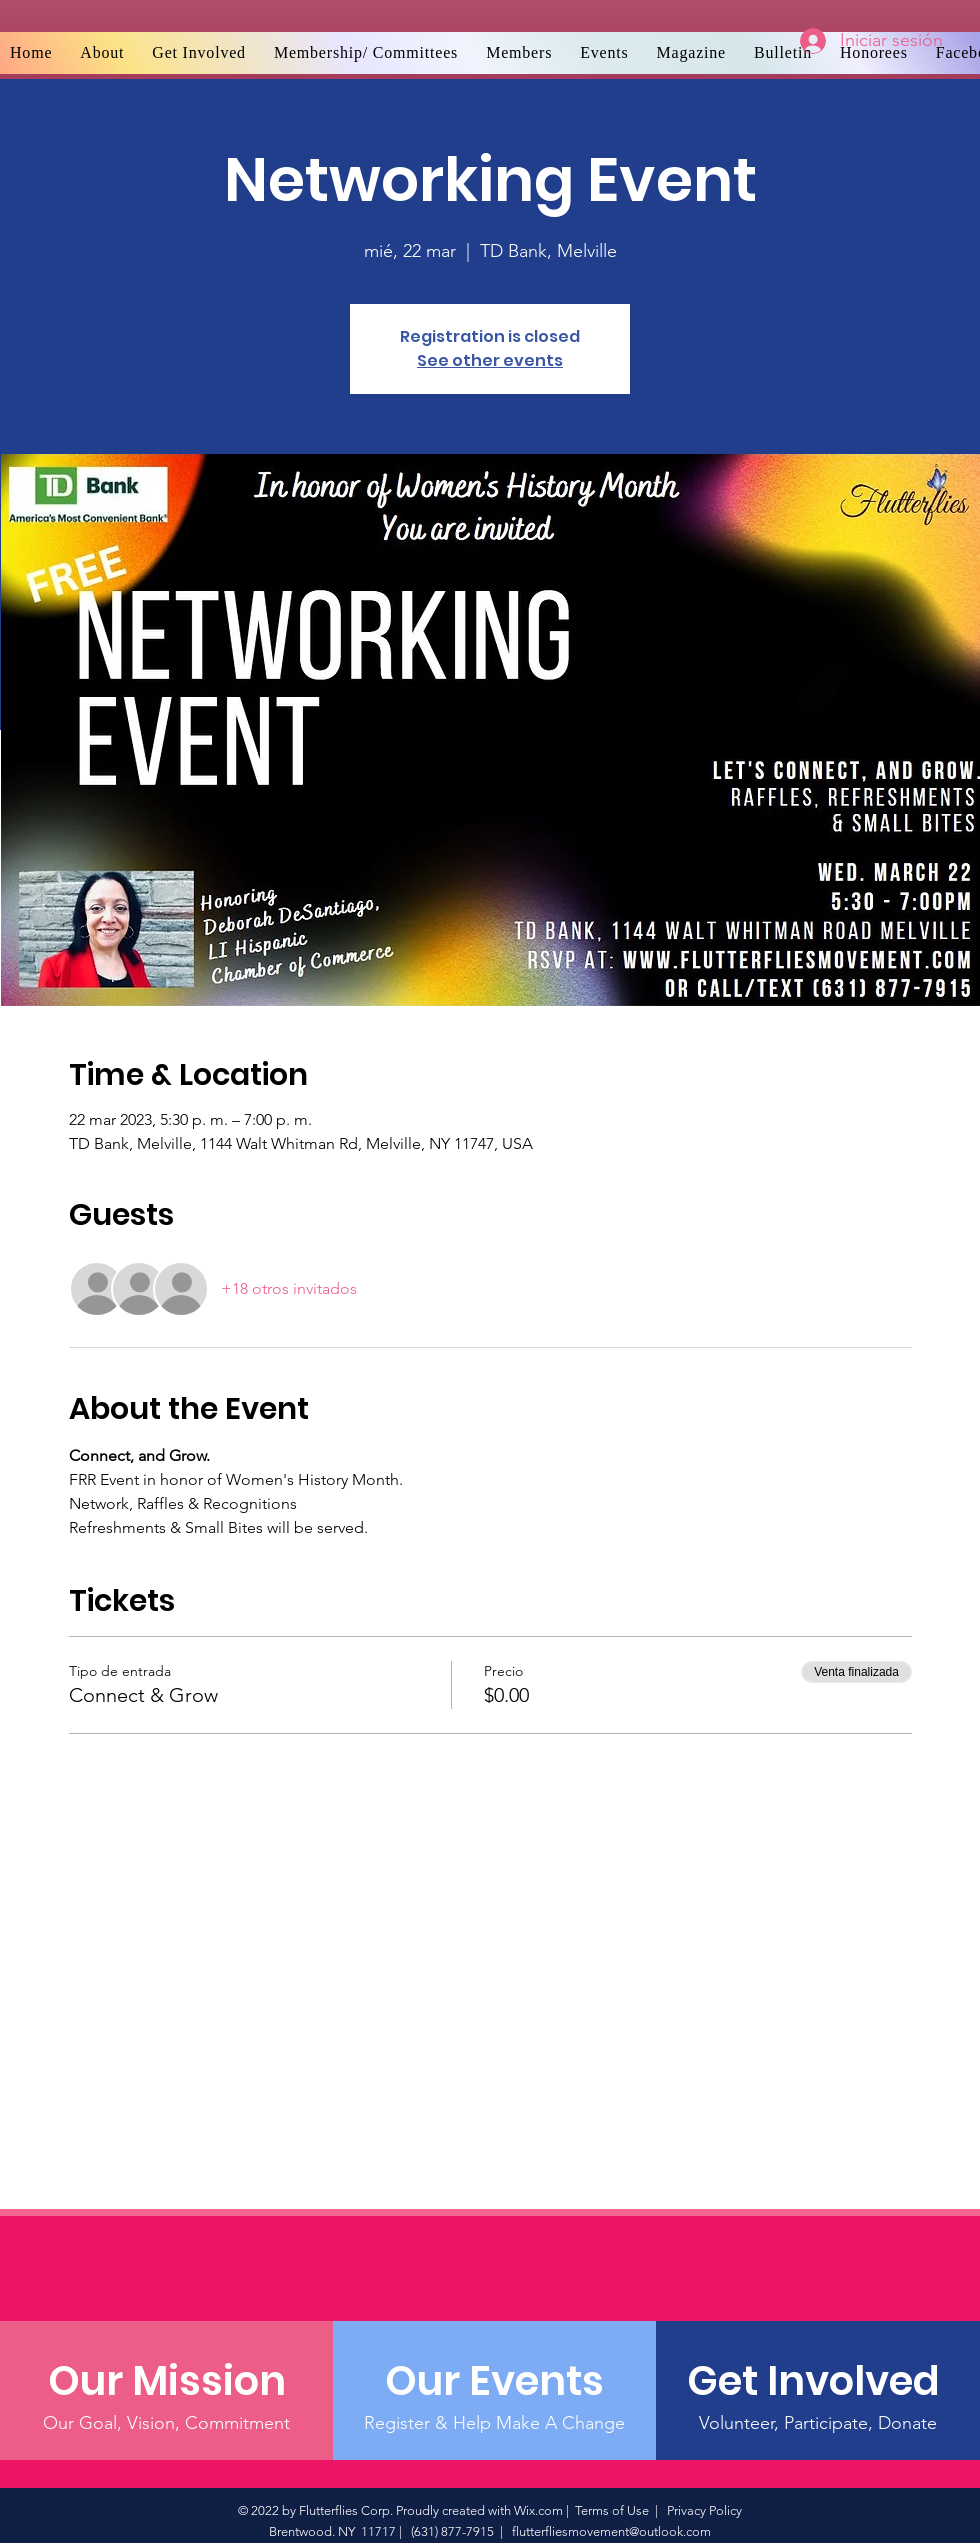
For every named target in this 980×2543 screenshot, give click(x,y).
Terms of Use (612, 2510)
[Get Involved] (817, 2381)
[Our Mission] (166, 2381)
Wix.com (538, 2510)
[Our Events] (494, 2381)
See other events (490, 360)
